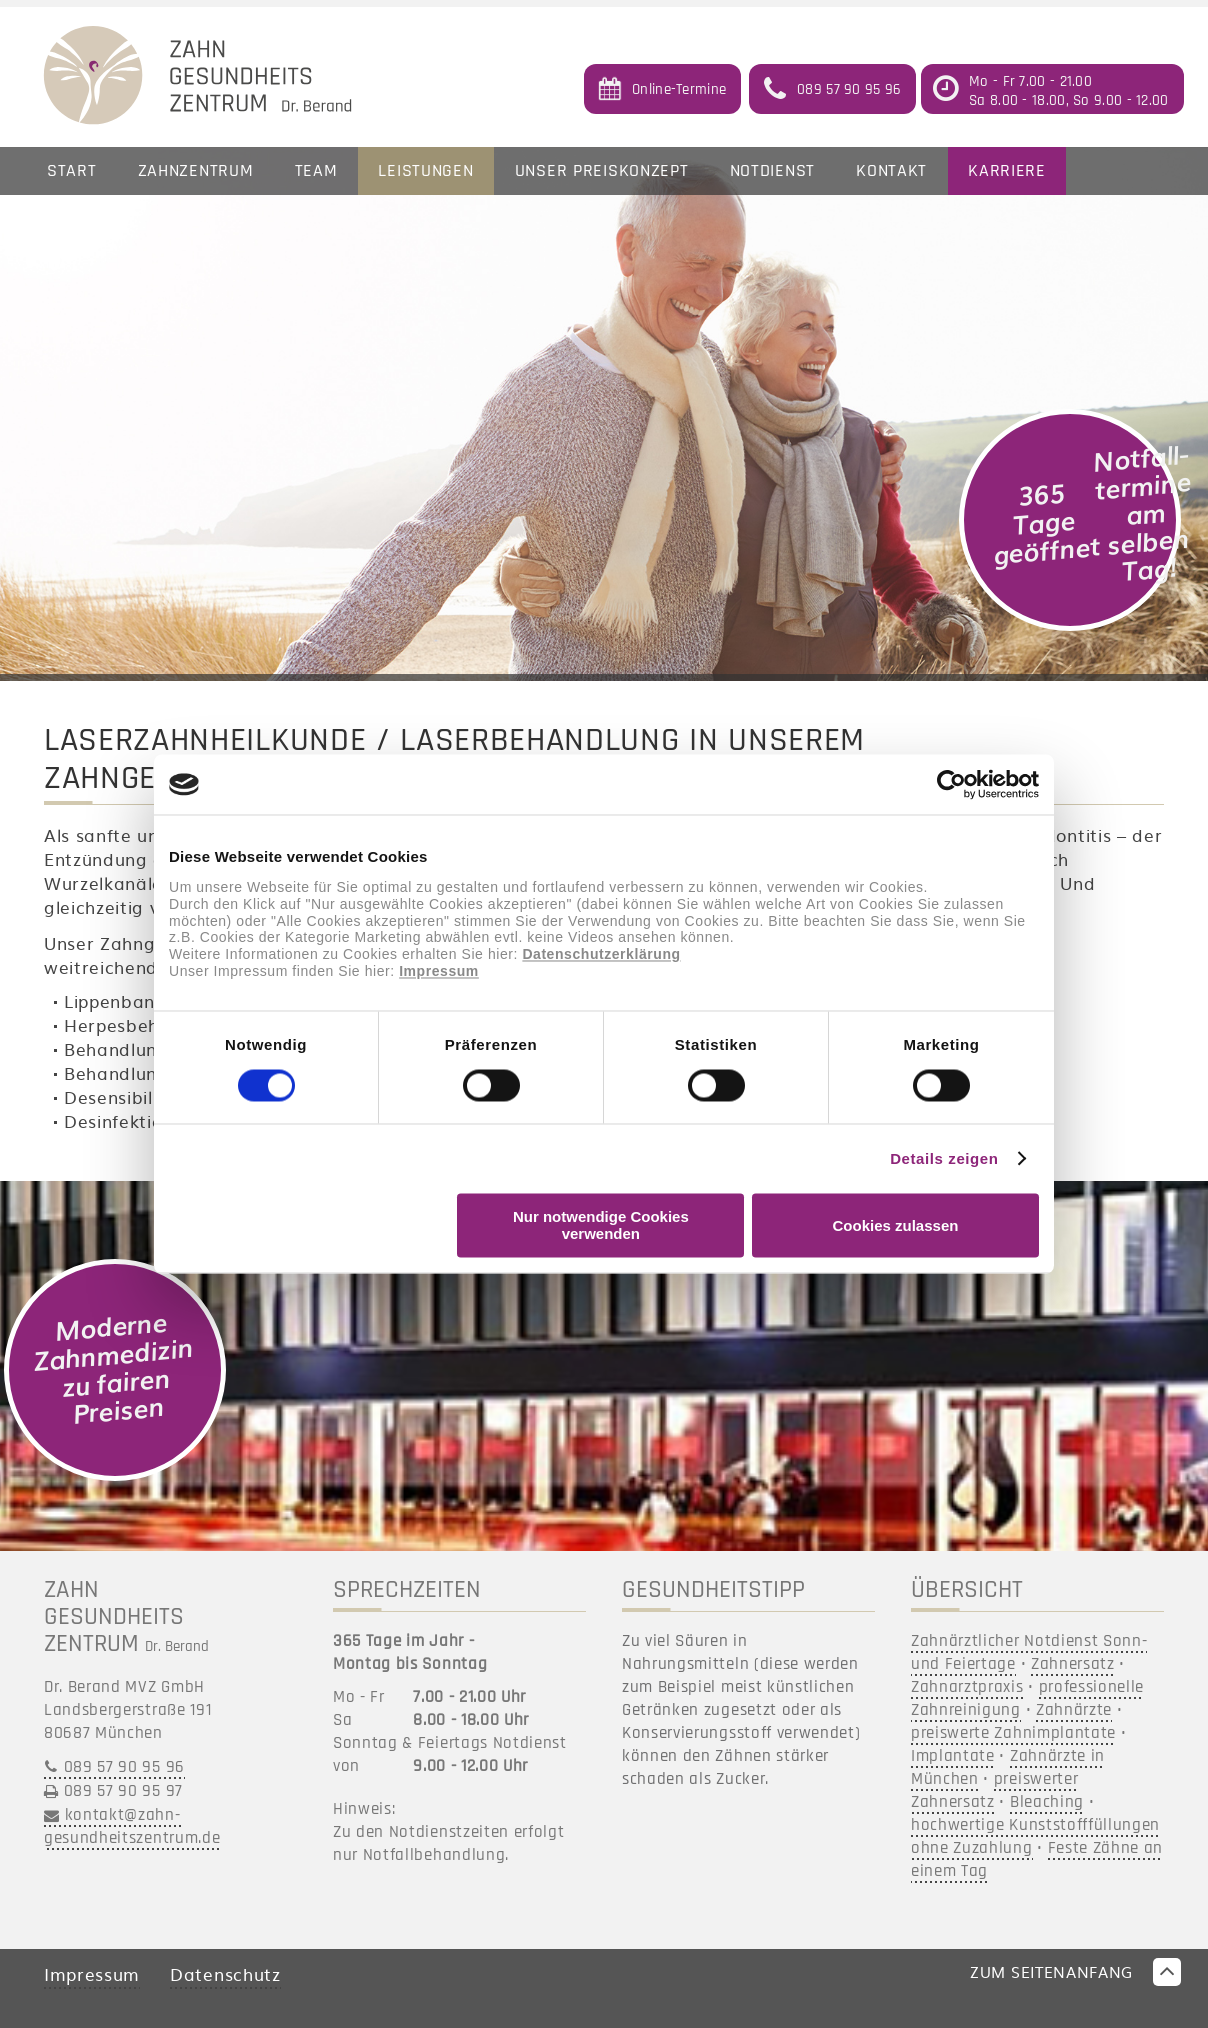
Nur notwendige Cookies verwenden (601, 1226)
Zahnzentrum (196, 170)
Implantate (953, 1756)
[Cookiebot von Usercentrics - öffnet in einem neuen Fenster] (951, 784)
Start (72, 170)
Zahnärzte (1074, 1710)
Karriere (1007, 170)
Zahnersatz (1073, 1664)
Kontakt (891, 170)
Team (316, 170)
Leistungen (425, 170)
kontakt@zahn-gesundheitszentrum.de (132, 1826)
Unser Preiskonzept (602, 170)
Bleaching (1047, 1802)
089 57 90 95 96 (124, 1767)
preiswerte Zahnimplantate (1013, 1733)
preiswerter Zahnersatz (994, 1790)
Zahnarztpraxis (967, 1687)
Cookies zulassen (896, 1225)
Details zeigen (944, 1158)
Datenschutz (225, 1973)
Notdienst (772, 170)
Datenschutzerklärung (601, 955)
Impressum (439, 971)
